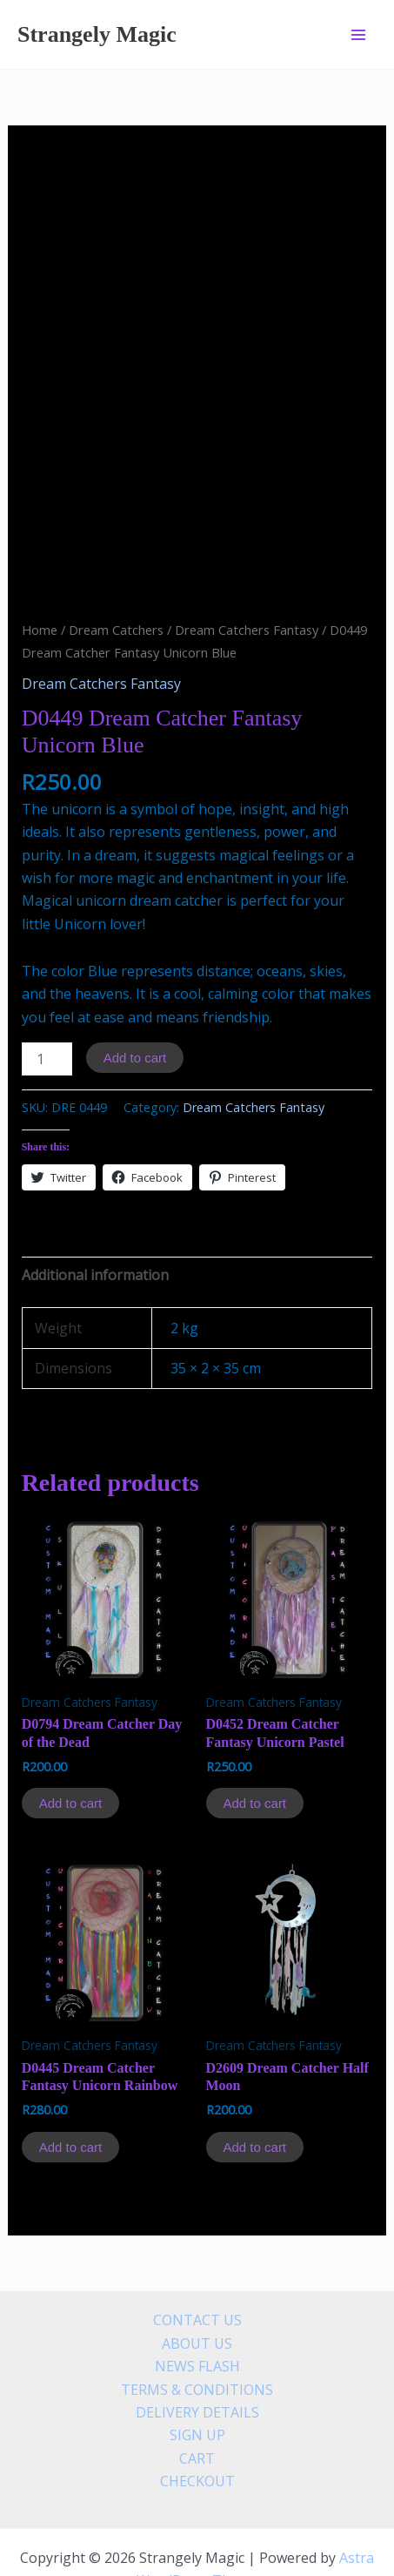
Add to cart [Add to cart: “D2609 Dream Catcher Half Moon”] (255, 2089)
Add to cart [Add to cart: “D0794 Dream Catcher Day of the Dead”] (71, 1746)
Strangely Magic (97, 34)
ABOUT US (197, 2286)
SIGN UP (197, 2378)
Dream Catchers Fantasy (246, 572)
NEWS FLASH (197, 2309)
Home (39, 572)
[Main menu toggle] (358, 34)
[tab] (197, 1217)
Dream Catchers (116, 572)
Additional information (95, 1217)
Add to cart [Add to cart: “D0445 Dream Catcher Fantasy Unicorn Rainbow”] (71, 2089)
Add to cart (135, 1001)
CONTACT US (197, 2263)
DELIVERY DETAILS (197, 2355)
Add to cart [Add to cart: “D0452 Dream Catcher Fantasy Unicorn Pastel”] (255, 1746)
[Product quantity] (47, 1002)
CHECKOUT (197, 2424)
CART (197, 2401)
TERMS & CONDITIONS (197, 2332)
